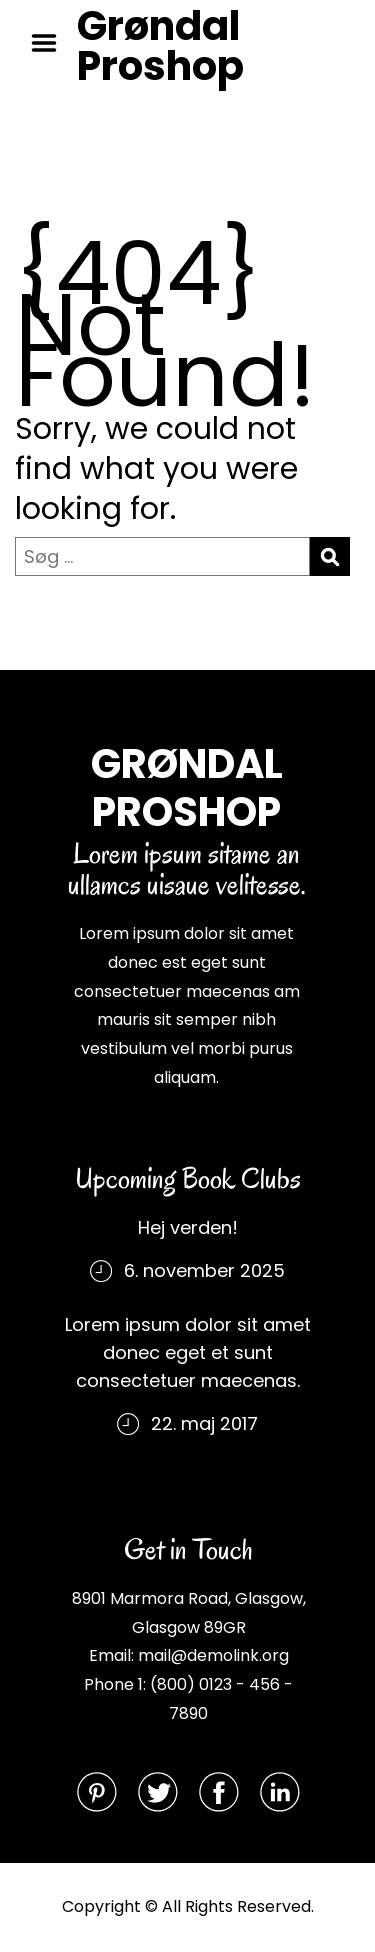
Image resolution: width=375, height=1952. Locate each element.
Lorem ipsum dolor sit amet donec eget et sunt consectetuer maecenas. (188, 1352)
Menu (51, 43)
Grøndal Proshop (160, 46)
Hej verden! (188, 1227)
